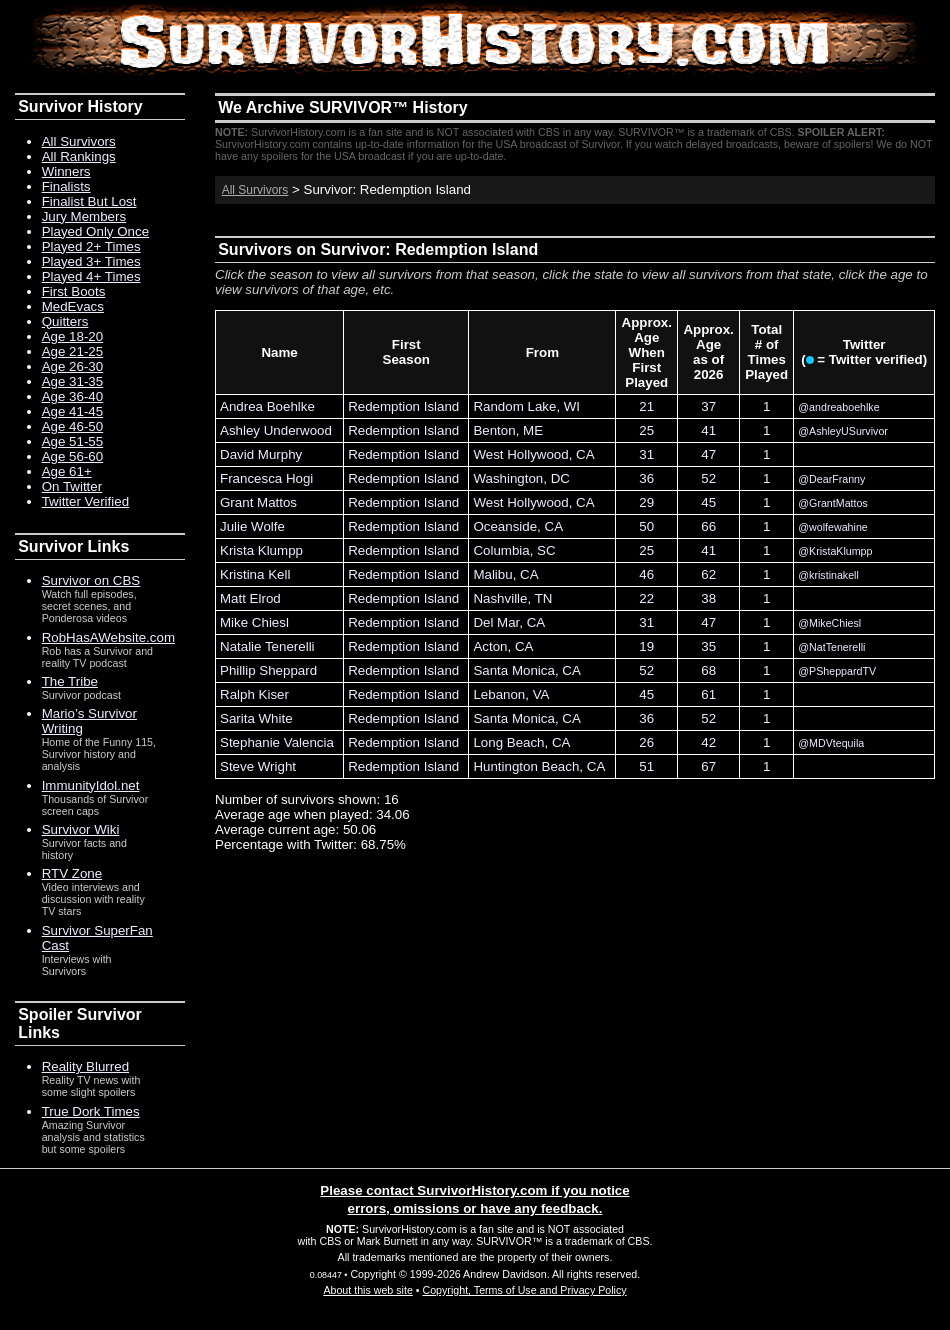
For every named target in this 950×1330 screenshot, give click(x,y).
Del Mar (496, 622)
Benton (494, 430)
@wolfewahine (832, 527)
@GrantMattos (832, 503)
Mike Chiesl (254, 622)
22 (646, 598)
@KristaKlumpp (835, 551)
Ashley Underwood (276, 430)
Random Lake (514, 406)
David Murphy (261, 454)
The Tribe (70, 681)
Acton (490, 646)
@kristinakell (828, 575)
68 (708, 670)
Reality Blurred (85, 1066)
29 (646, 502)
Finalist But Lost (89, 201)
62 (708, 574)
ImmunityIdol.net (91, 785)
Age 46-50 (73, 426)
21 (646, 406)
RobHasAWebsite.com (108, 637)
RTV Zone (72, 873)
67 (708, 766)
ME (533, 430)
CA (585, 454)
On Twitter (72, 486)
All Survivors (255, 190)
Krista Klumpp (261, 550)
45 (708, 502)
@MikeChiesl (829, 623)
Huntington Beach (526, 766)
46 (646, 574)
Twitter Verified (85, 501)
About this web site (367, 1290)
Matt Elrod (250, 598)
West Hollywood (520, 454)
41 (708, 430)
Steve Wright (258, 766)
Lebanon (499, 694)
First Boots (74, 291)
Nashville (500, 598)
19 (646, 646)
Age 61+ (67, 471)
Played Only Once (95, 231)
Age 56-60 (73, 456)
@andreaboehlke (838, 407)
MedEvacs (73, 306)
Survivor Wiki (81, 829)
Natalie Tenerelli (267, 646)
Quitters (65, 321)
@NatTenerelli (831, 647)
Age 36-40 (73, 396)
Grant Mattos (258, 502)
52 (708, 478)
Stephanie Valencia (277, 742)
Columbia (501, 550)
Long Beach (508, 742)
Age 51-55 (73, 441)
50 (646, 526)
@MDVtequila (831, 743)
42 (708, 742)
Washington (508, 478)
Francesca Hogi (266, 478)
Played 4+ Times (91, 276)
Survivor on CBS (91, 580)
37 (708, 406)
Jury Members (84, 216)
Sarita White (256, 718)
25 (646, 430)
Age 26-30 (73, 366)
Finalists (66, 186)
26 (646, 742)
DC (560, 478)
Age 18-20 (73, 336)
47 (708, 454)
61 (708, 694)
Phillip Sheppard (268, 670)
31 (646, 454)
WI (572, 406)
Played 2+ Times (91, 246)
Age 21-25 (73, 351)
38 (708, 598)
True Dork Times (91, 1111)
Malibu (492, 574)
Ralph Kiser (254, 694)
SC (546, 550)
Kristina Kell (255, 574)
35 (708, 646)
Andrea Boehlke (267, 406)
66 (708, 526)
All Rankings (79, 156)
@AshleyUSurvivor (843, 431)
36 (646, 478)
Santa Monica (514, 670)
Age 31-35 (73, 381)
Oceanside (505, 526)
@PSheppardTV (837, 671)
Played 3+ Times (91, 261)
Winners (66, 171)
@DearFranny (831, 479)
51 (646, 766)
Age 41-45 (73, 411)
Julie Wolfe (252, 526)
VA (541, 694)
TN (544, 598)
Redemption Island (403, 406)
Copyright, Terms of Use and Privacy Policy (524, 1290)
